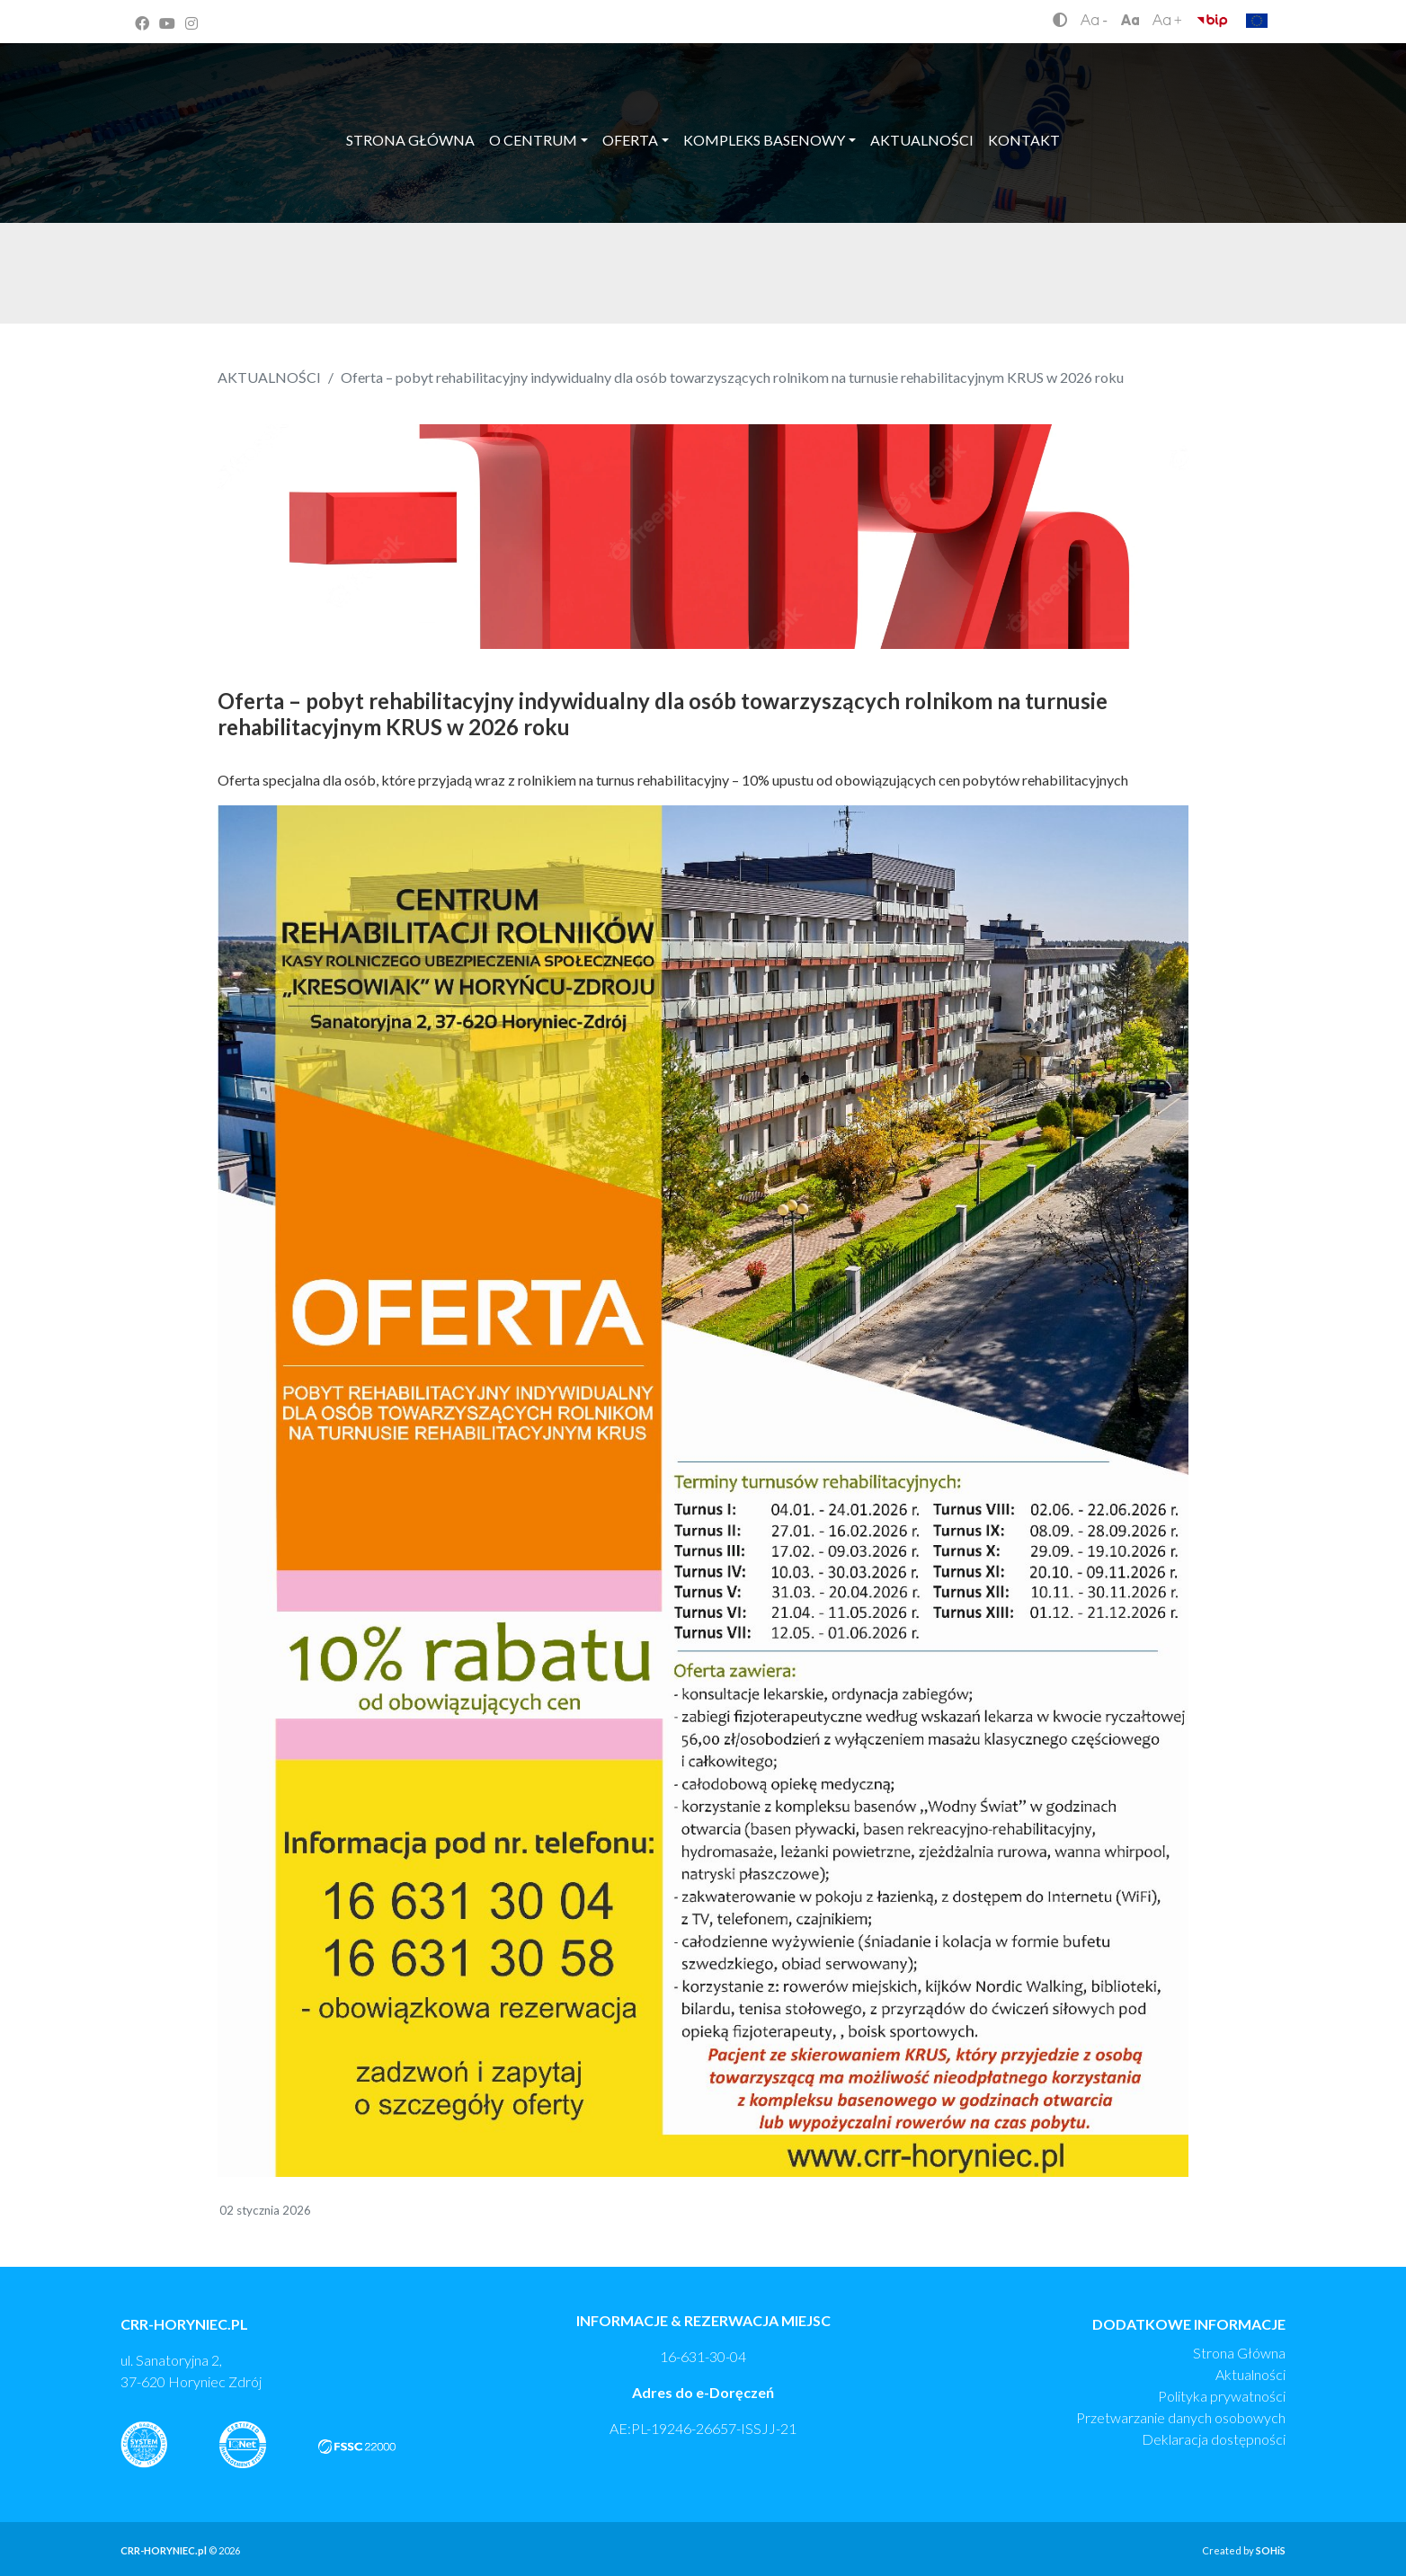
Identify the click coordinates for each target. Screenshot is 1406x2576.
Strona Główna (1239, 2352)
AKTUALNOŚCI (269, 377)
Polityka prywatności (1222, 2395)
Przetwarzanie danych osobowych (1181, 2417)
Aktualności (1250, 2374)
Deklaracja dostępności (1214, 2438)
